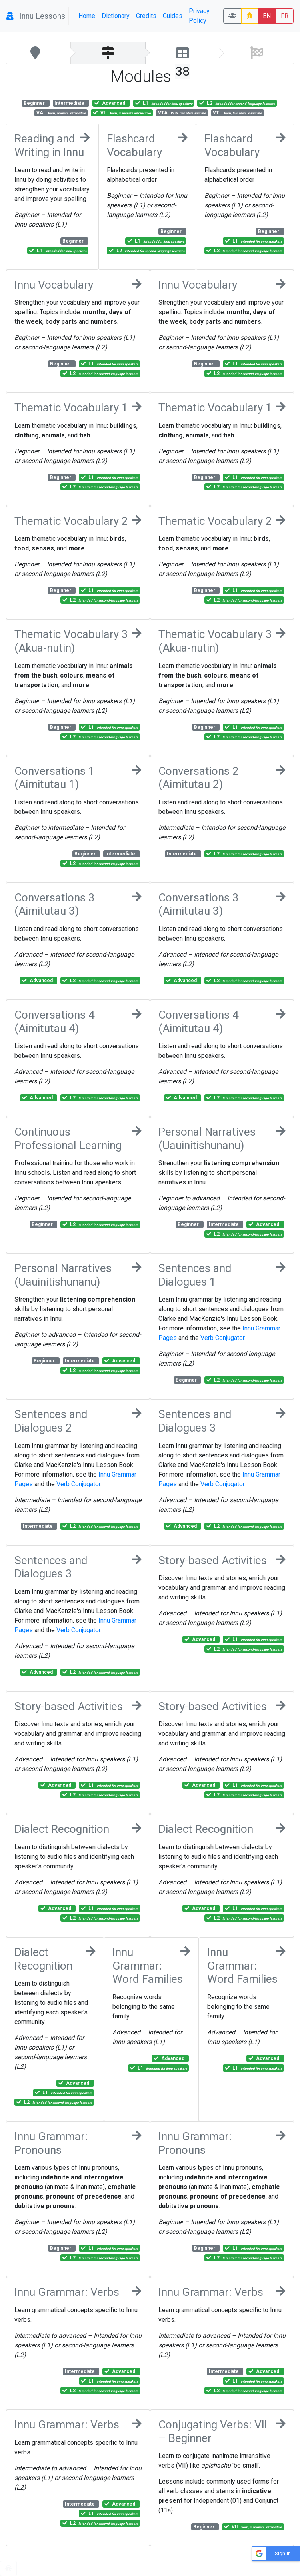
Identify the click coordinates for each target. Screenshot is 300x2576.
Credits (146, 16)
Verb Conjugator (222, 1338)
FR (284, 16)
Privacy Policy (199, 15)
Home (86, 16)
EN (267, 16)
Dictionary (116, 16)
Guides (172, 16)
